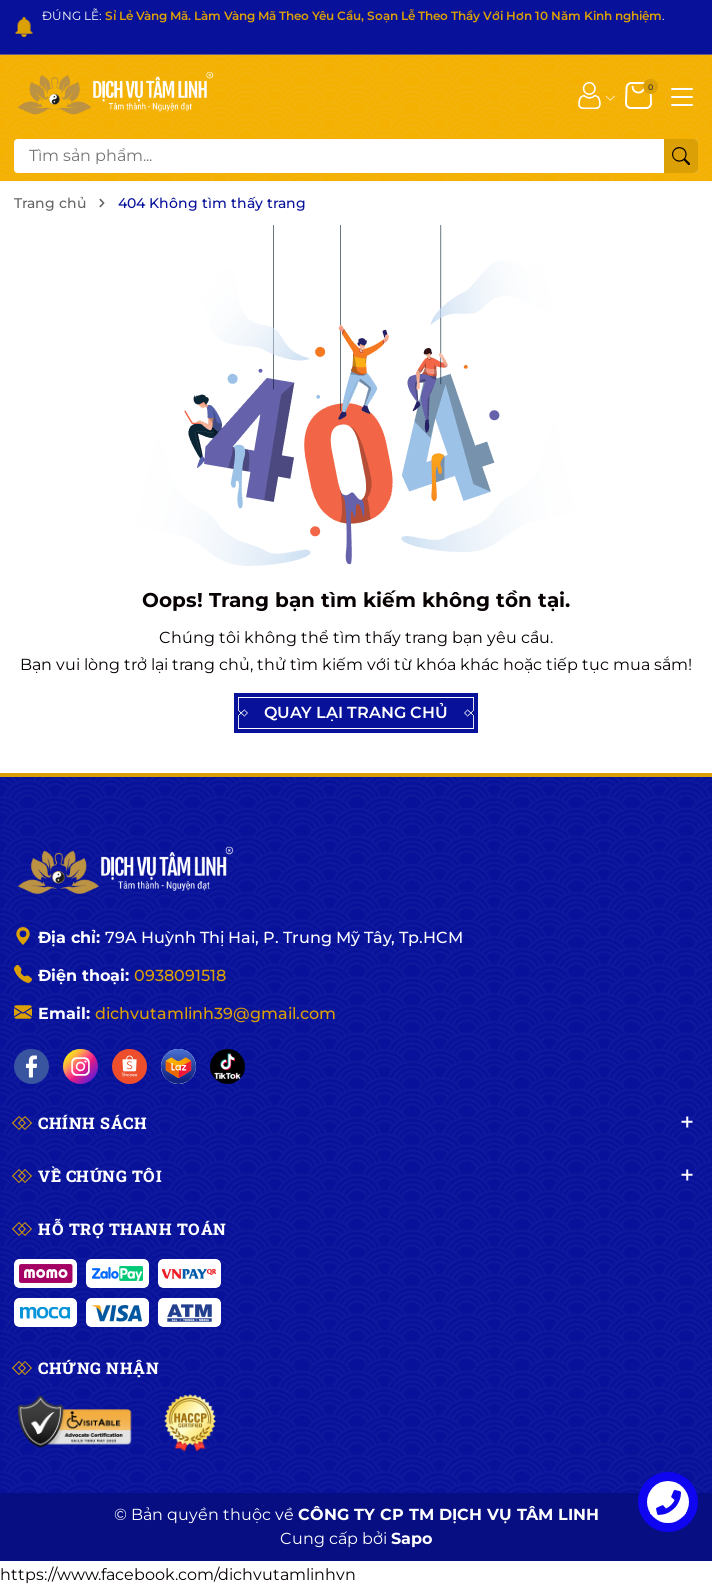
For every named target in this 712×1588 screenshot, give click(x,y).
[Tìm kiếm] (681, 156)
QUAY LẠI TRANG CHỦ (356, 713)
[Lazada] (178, 1066)
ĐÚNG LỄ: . (353, 15)
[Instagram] (80, 1066)
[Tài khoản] (589, 95)
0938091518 (180, 975)
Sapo (411, 1538)
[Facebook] (31, 1066)
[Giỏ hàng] (640, 95)
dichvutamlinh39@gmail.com (215, 1013)
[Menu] (682, 95)
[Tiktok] (227, 1066)
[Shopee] (129, 1066)
